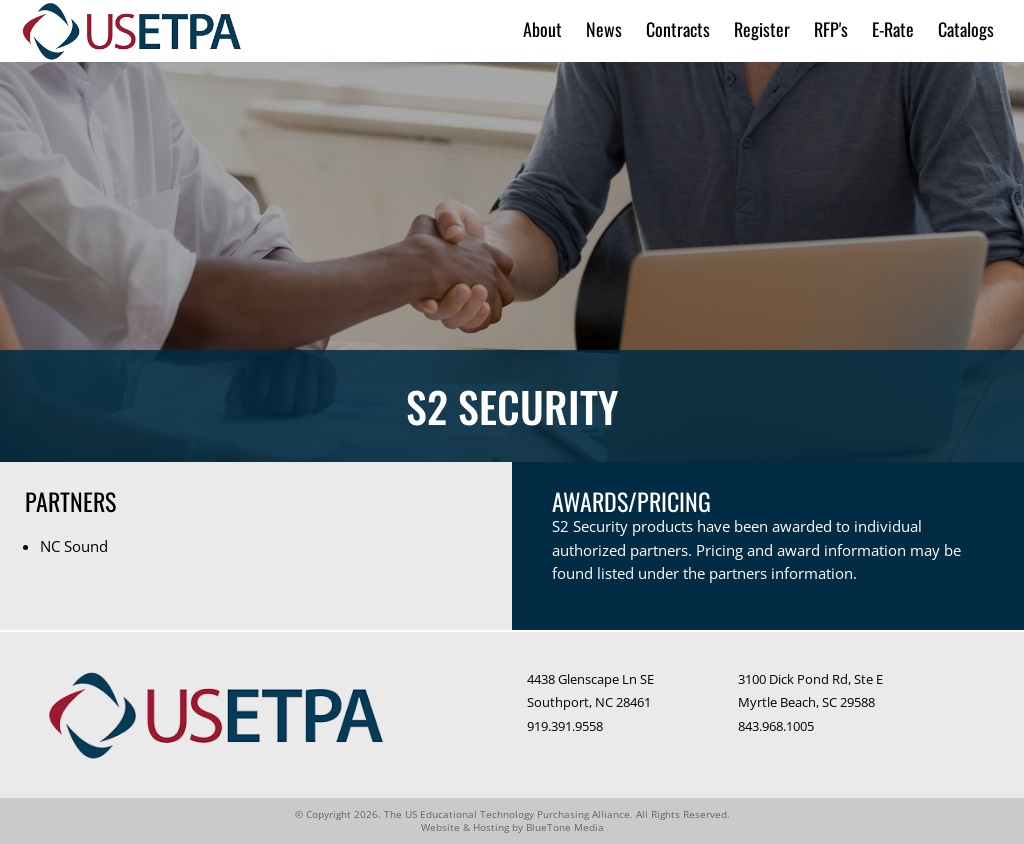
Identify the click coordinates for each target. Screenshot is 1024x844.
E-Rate (893, 29)
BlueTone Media (565, 827)
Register (762, 29)
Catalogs (966, 29)
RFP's (831, 29)
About (542, 29)
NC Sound (74, 546)
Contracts (678, 29)
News (604, 29)
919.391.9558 (565, 726)
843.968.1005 (776, 726)
